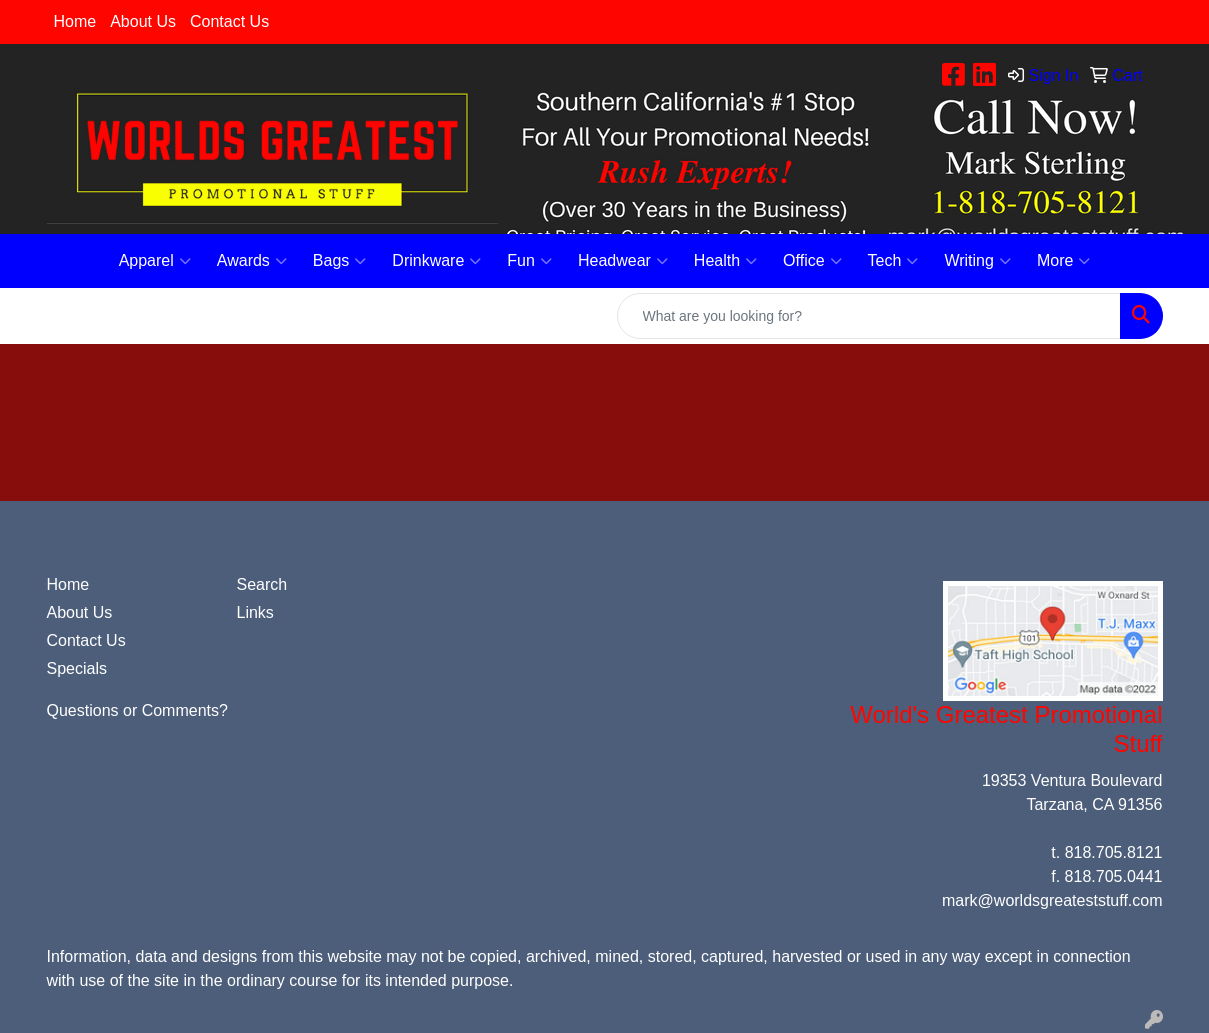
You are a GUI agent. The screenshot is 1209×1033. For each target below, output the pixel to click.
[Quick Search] (869, 316)
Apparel (155, 261)
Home (75, 21)
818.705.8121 (1114, 852)
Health (725, 261)
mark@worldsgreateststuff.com (1052, 900)
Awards (252, 261)
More (1063, 261)
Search (262, 584)
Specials (77, 668)
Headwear (623, 261)
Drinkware (436, 261)
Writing (977, 261)
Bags (339, 261)
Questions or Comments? (137, 710)
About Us (143, 21)
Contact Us (229, 21)
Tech (893, 261)
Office (812, 261)
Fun (529, 261)
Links (255, 612)
